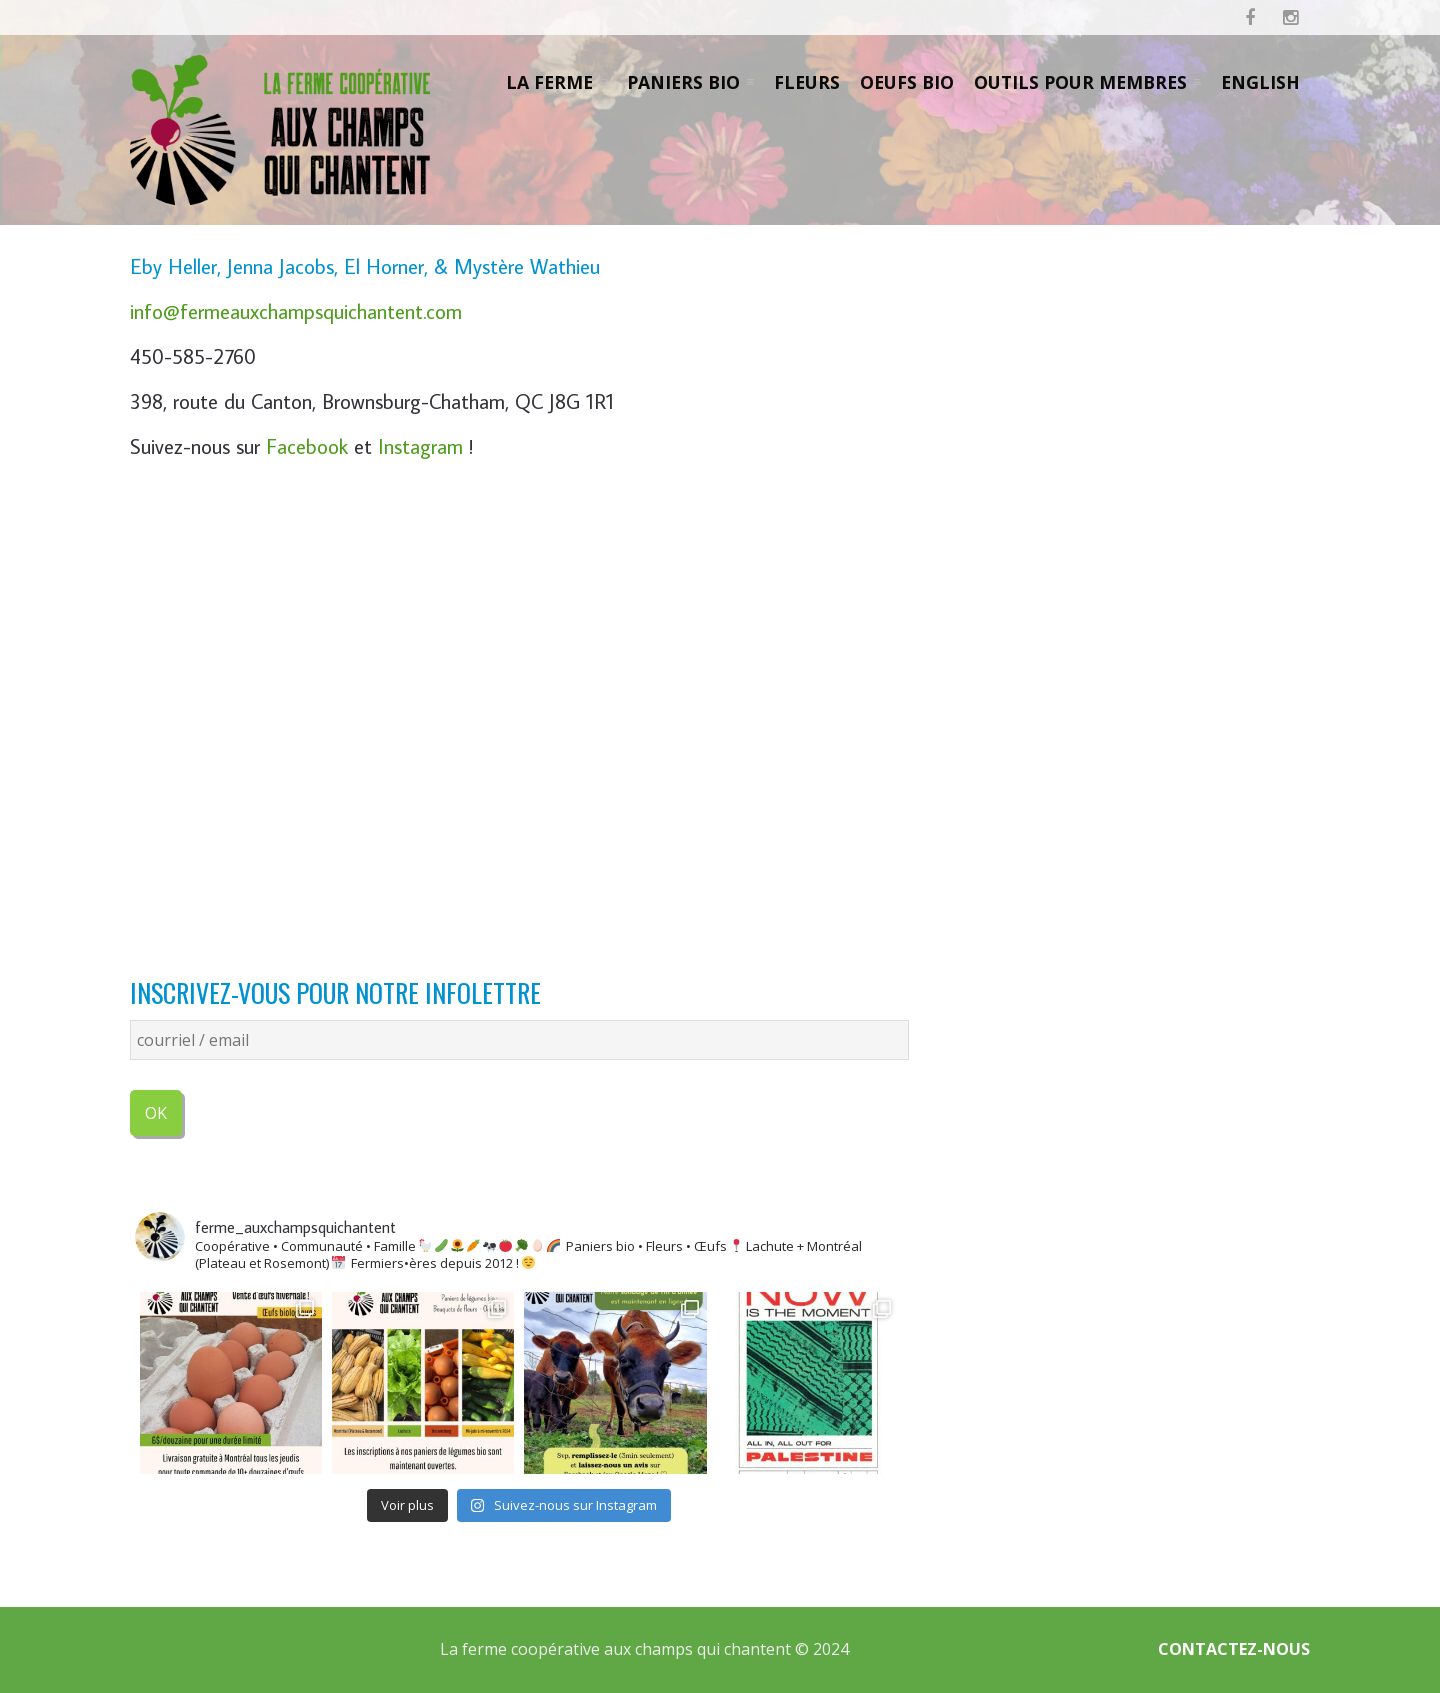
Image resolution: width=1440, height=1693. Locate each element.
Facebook (307, 446)
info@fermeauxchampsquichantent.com (296, 311)
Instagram (420, 446)
